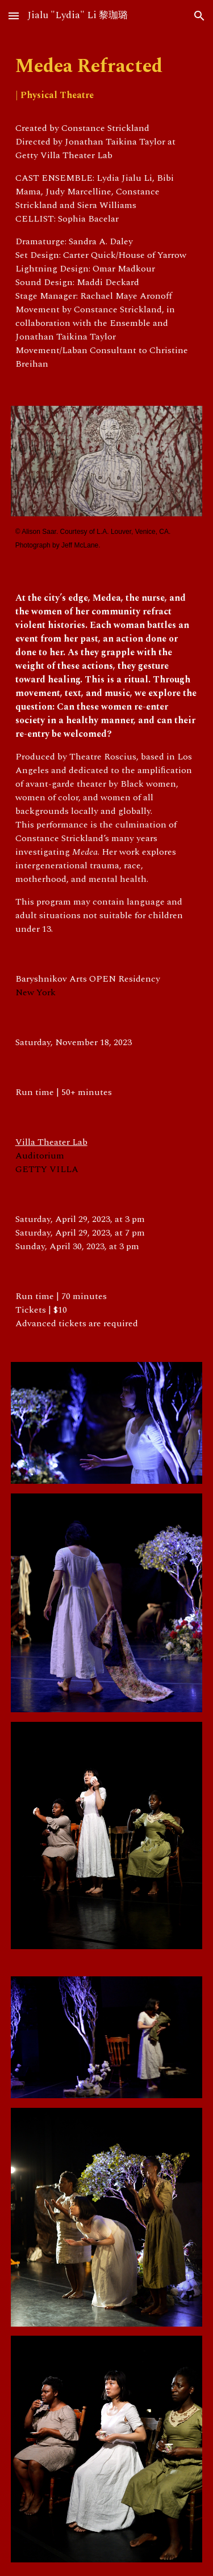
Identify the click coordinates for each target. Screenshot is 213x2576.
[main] (107, 79)
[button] (13, 15)
